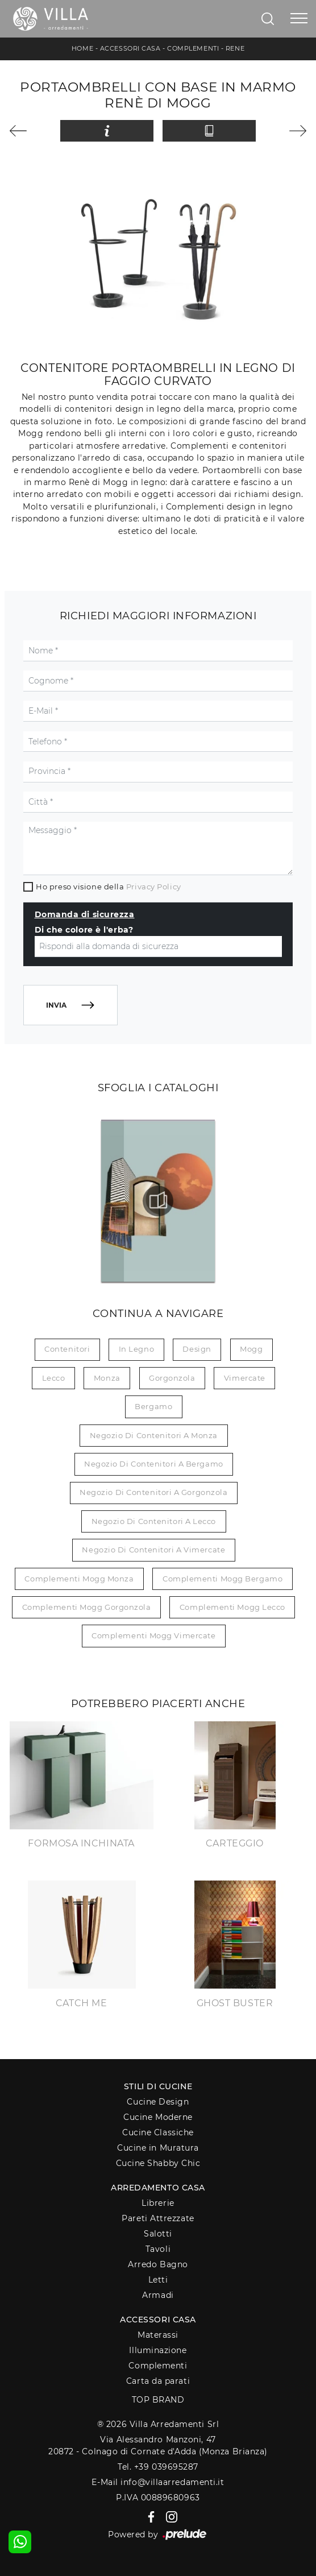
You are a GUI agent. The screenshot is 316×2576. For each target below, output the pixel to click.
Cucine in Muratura (158, 2148)
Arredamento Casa (158, 2187)
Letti (158, 2280)
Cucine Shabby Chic (158, 2163)
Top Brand (158, 2400)
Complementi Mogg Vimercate (153, 1635)
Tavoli (158, 2249)
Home (82, 48)
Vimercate (244, 1377)
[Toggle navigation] (298, 18)
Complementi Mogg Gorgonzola (86, 1607)
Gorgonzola (172, 1377)
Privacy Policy (153, 886)
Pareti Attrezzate (158, 2218)
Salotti (158, 2234)
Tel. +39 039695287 (158, 2467)
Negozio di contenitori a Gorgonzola (153, 1492)
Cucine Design (158, 2102)
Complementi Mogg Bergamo (222, 1578)
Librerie (158, 2203)
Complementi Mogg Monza (79, 1578)
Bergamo (153, 1406)
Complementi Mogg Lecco (232, 1607)
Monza (107, 1377)
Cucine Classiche (158, 2132)
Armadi (157, 2295)
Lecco (53, 1377)
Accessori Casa (130, 48)
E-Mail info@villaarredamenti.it (158, 2482)
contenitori (67, 1348)
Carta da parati (158, 2381)
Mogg (251, 1348)
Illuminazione (157, 2350)
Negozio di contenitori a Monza (154, 1435)
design (196, 1348)
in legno (136, 1348)
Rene (235, 48)
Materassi (158, 2335)
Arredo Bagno (158, 2264)
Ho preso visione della (108, 886)
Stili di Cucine (158, 2086)
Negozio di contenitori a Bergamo (153, 1463)
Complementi (193, 48)
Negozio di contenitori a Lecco (154, 1521)
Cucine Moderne (158, 2117)
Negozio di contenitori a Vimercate (153, 1549)
